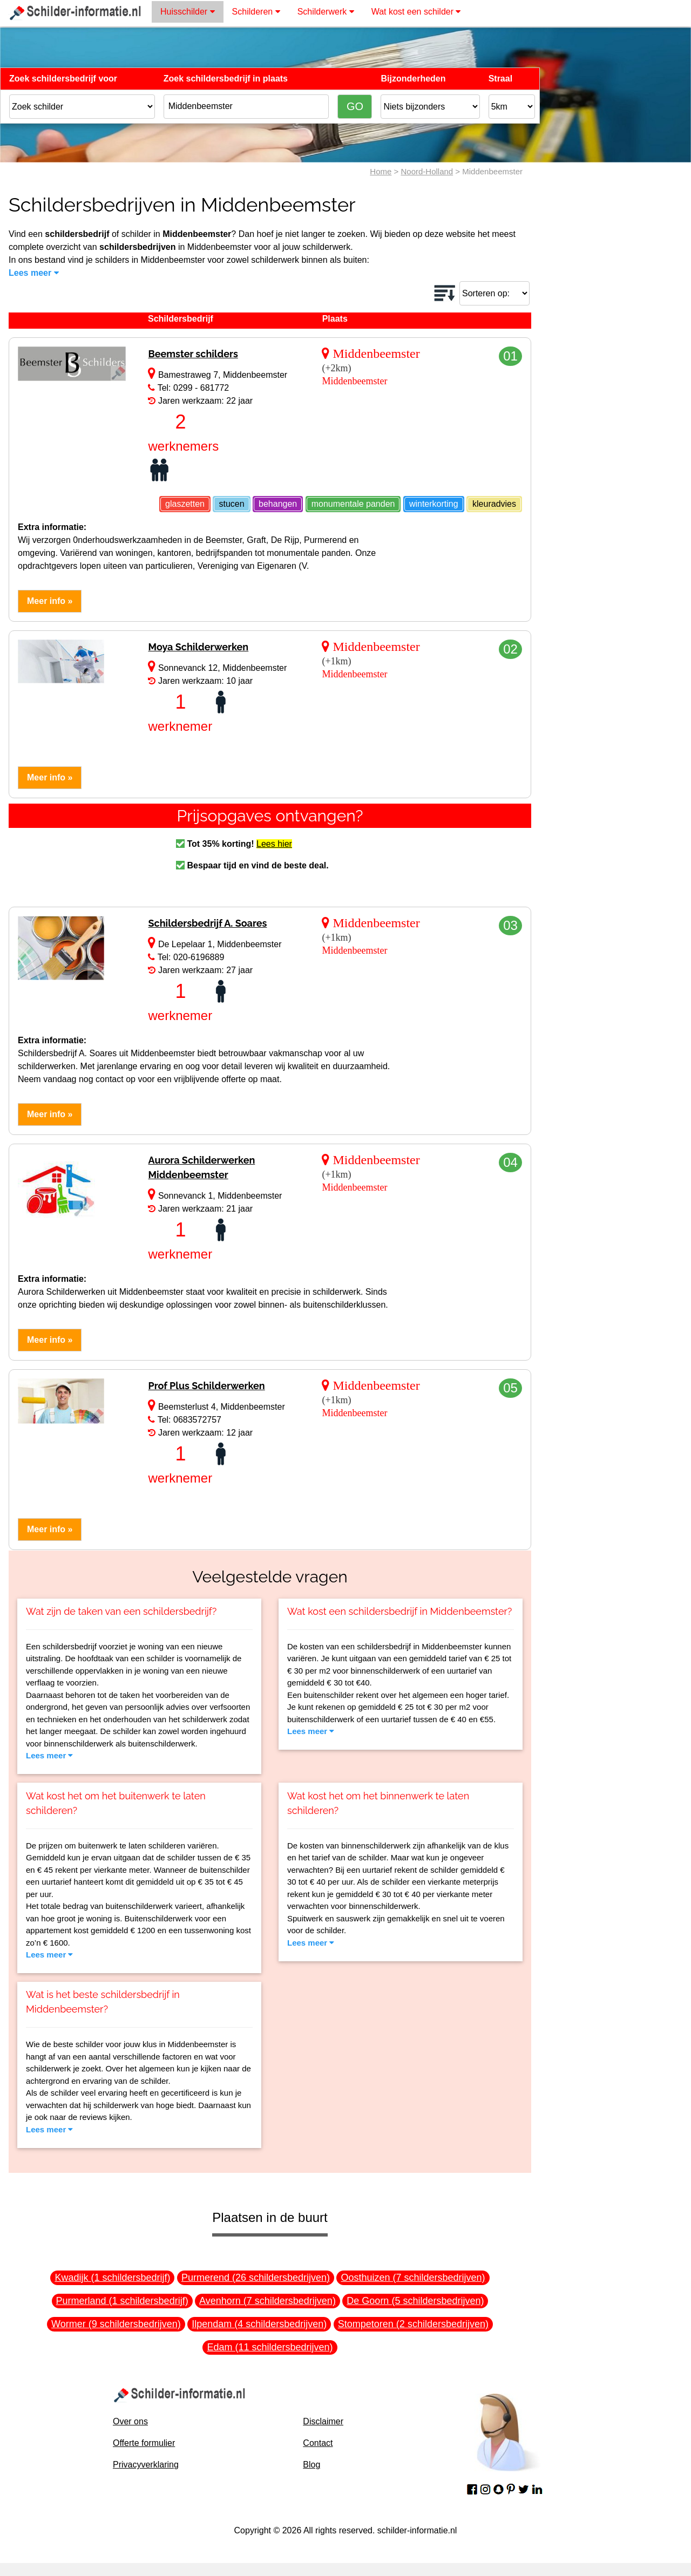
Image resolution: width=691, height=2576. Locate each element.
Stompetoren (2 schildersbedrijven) (413, 2324)
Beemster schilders (193, 353)
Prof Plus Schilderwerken (206, 1385)
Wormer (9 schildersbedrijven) (116, 2324)
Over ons (130, 2421)
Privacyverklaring (146, 2464)
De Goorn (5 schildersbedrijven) (415, 2300)
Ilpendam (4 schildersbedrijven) (259, 2324)
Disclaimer (323, 2421)
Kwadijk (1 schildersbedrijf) (112, 2277)
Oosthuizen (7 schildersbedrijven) (413, 2277)
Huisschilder (187, 11)
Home (380, 171)
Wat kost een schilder (416, 11)
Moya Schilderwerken (198, 647)
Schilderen (256, 11)
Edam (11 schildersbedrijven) (270, 2347)
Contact (318, 2443)
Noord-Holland (427, 171)
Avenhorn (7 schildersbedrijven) (267, 2300)
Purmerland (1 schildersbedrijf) (122, 2300)
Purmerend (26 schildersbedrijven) (255, 2277)
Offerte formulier (144, 2443)
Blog (311, 2464)
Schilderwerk (325, 11)
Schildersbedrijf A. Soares (207, 923)
